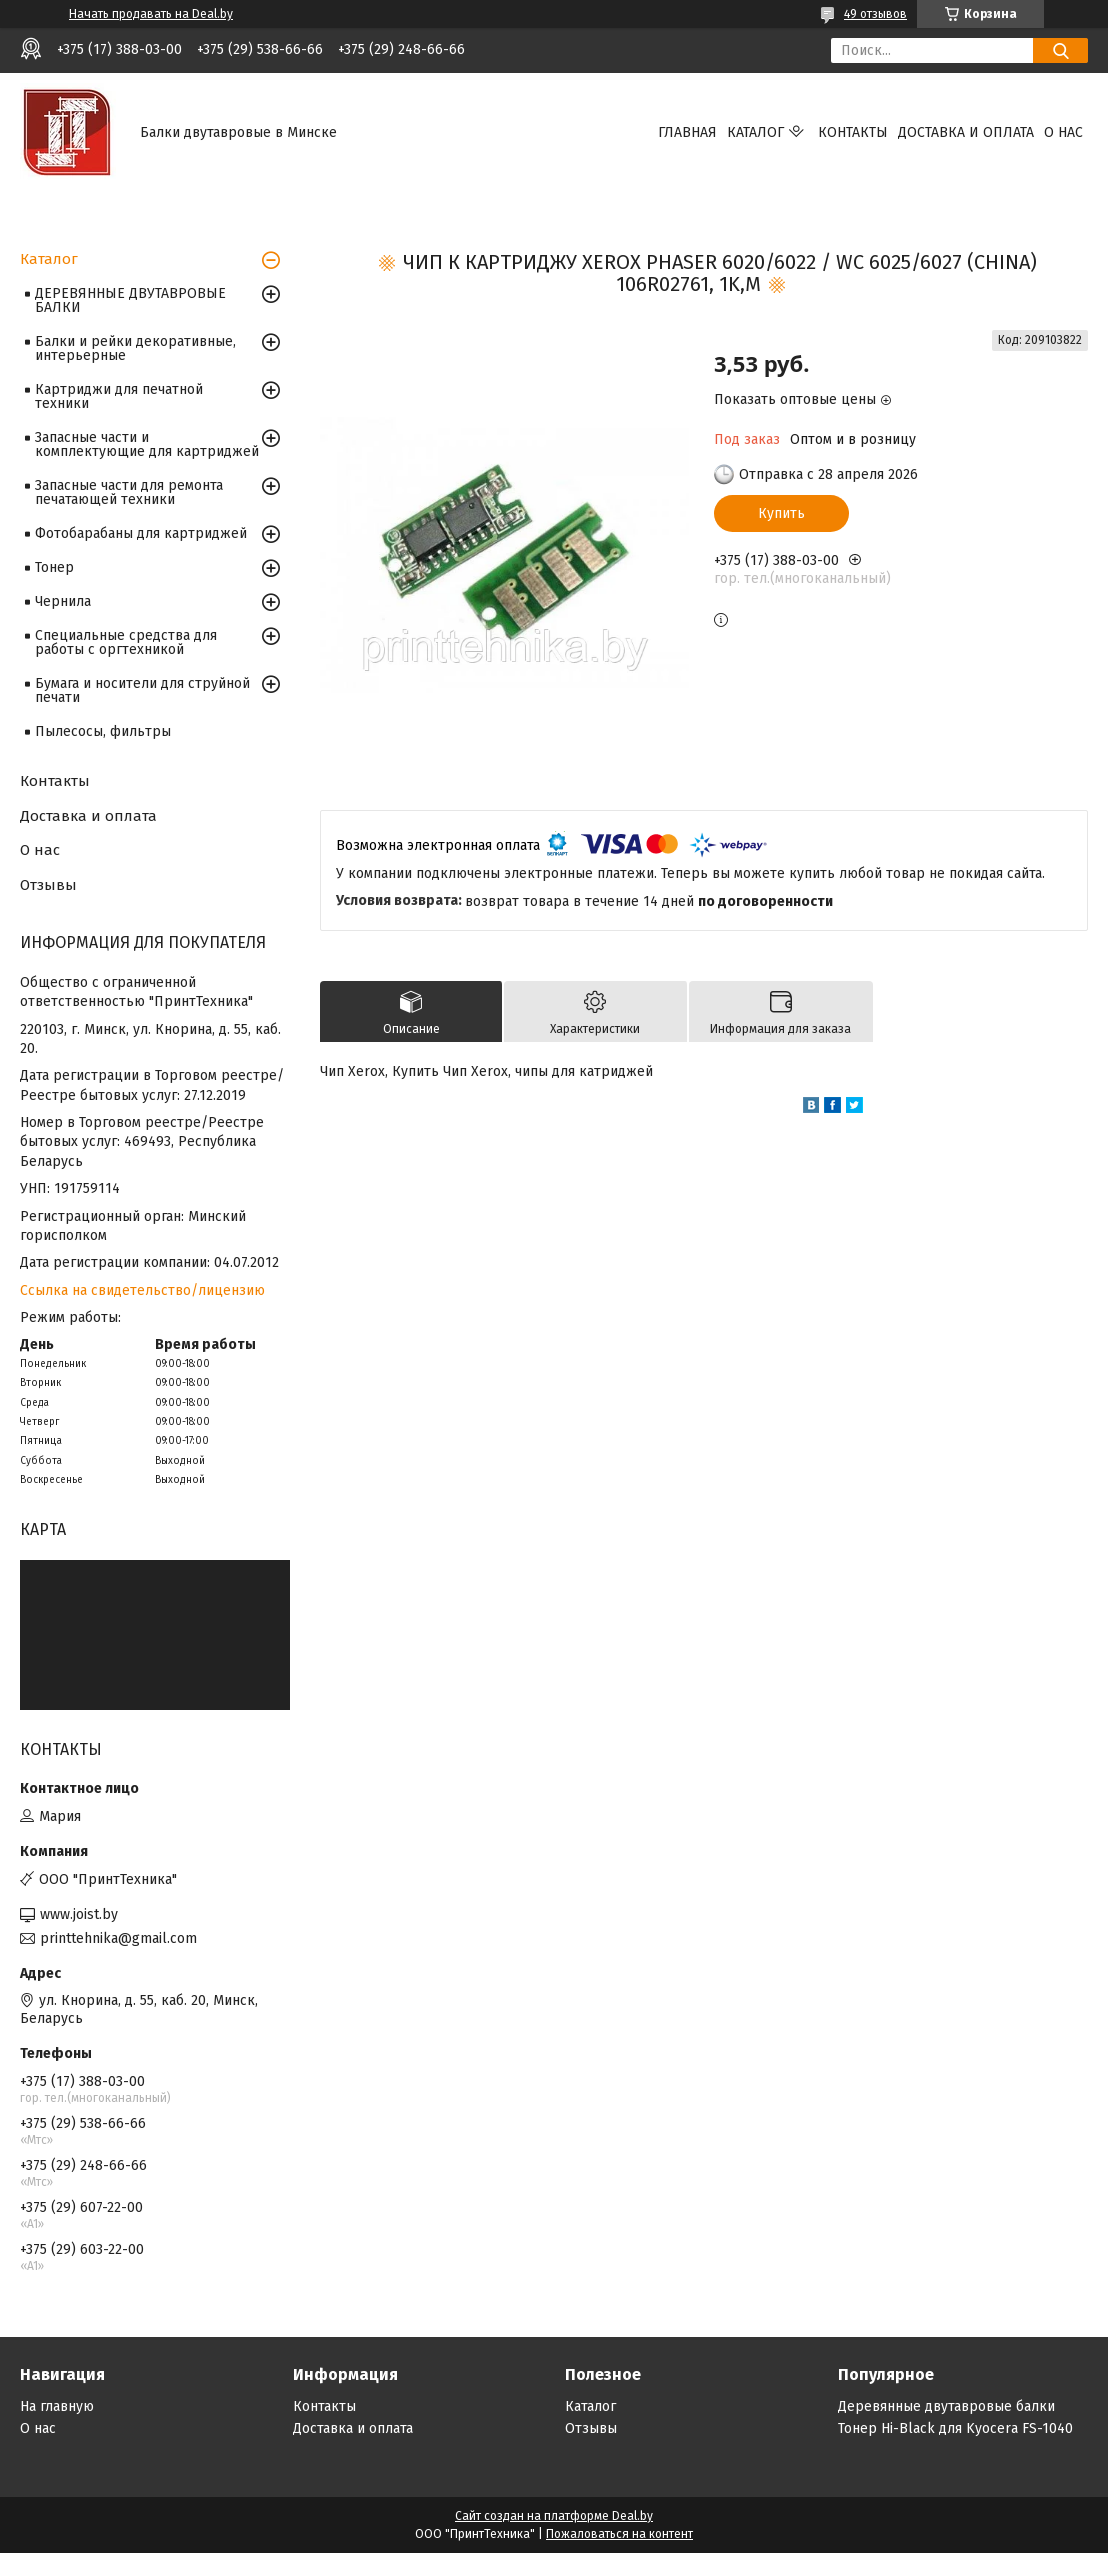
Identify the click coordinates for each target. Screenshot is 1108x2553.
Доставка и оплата (966, 132)
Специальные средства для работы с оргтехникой (126, 642)
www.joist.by (79, 1914)
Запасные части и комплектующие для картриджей (147, 444)
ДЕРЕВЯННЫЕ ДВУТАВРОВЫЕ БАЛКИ (130, 300)
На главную (57, 2406)
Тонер (54, 567)
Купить (781, 513)
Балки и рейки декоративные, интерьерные (135, 348)
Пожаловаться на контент (619, 2534)
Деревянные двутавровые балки (946, 2406)
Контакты (853, 132)
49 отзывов (875, 14)
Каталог (755, 132)
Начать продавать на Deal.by (151, 14)
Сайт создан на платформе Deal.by (554, 2516)
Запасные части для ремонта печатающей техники (129, 492)
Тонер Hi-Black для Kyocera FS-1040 (955, 2428)
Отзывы (48, 885)
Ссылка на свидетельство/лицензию (142, 1290)
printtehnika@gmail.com (118, 1938)
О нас (1063, 132)
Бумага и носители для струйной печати (142, 690)
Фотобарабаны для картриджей (141, 533)
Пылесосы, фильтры (103, 731)
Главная (687, 132)
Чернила (63, 601)
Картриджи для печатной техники (119, 396)
